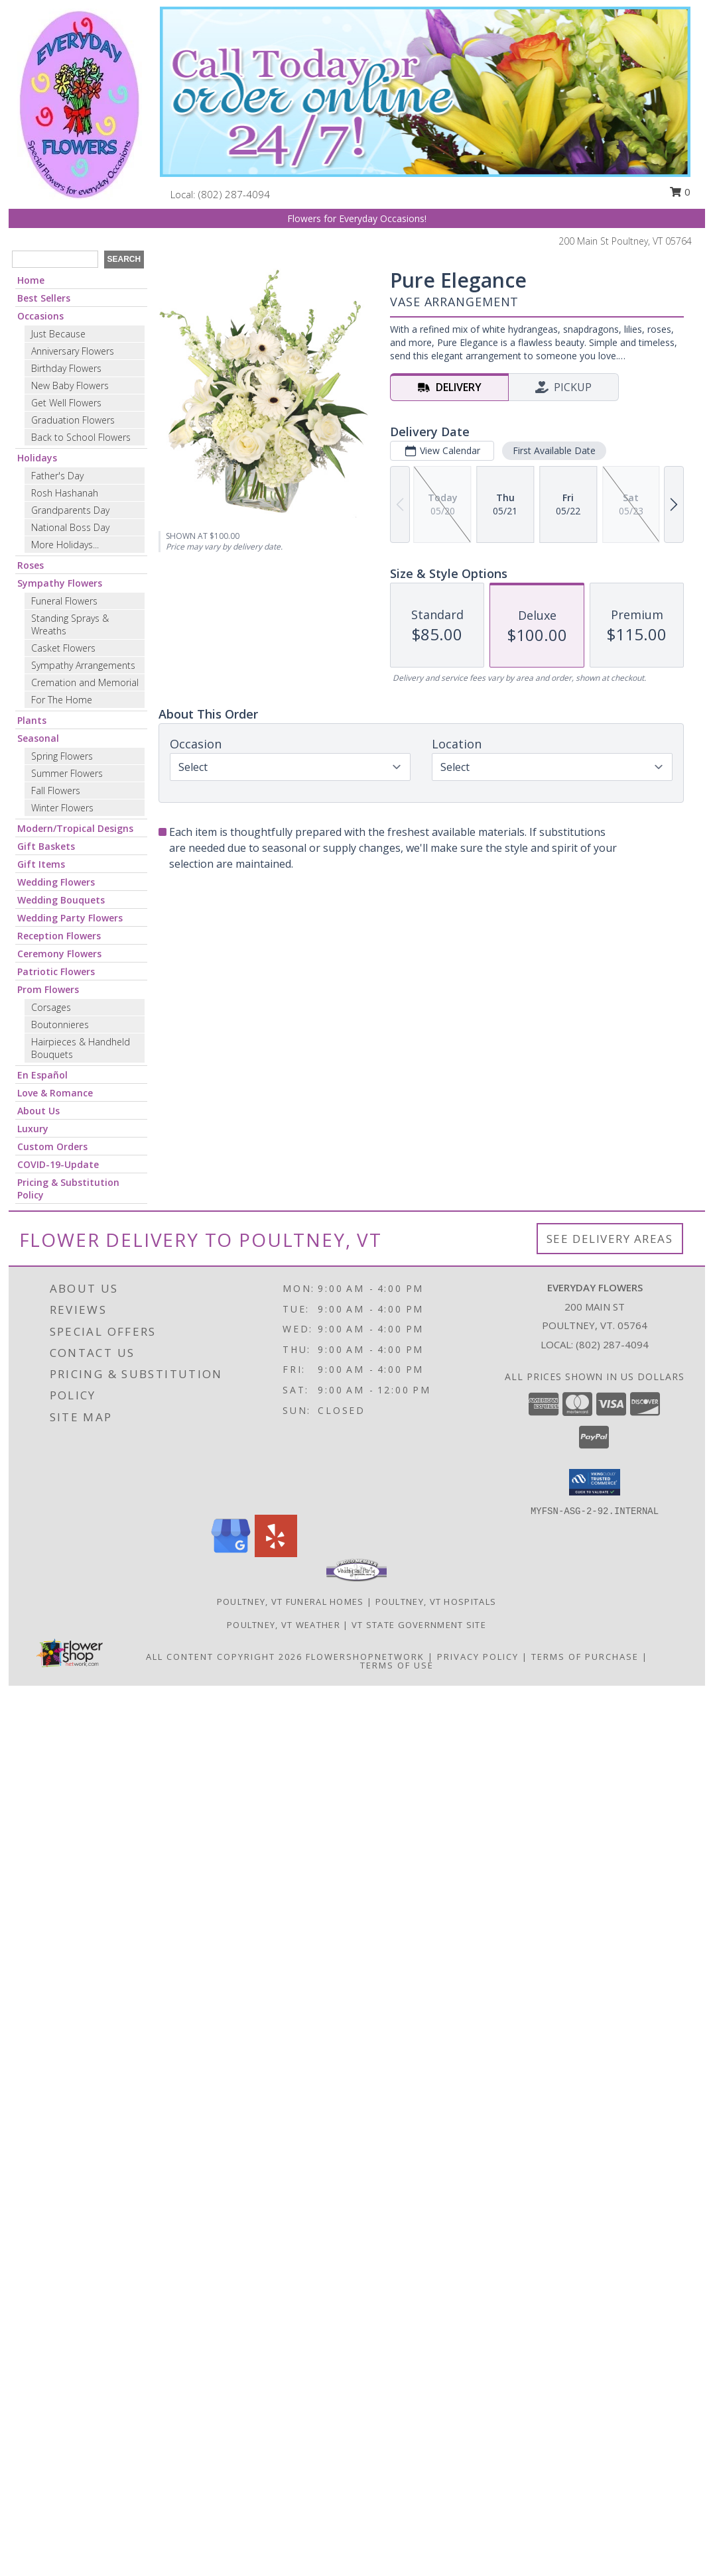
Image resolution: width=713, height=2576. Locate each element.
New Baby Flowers (70, 385)
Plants (31, 720)
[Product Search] (55, 259)
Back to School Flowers (81, 437)
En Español (42, 1075)
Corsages (51, 1007)
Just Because (58, 333)
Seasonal (38, 738)
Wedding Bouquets (61, 900)
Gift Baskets (46, 846)
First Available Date (553, 450)
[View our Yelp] (276, 1553)
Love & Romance (55, 1092)
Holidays (37, 457)
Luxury (32, 1128)
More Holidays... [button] (65, 544)
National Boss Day (70, 527)
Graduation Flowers (73, 420)
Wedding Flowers (56, 882)
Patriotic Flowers (56, 971)
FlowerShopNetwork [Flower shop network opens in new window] (365, 1657)
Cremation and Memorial (85, 682)
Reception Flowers (59, 935)
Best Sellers (43, 298)
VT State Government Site (419, 1625)
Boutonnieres (60, 1024)
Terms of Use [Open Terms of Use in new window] (397, 1665)
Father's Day (57, 475)
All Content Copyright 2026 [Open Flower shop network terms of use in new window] (224, 1657)
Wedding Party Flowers (70, 917)
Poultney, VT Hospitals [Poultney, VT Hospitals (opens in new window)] (436, 1602)
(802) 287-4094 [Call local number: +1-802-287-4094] (234, 194)
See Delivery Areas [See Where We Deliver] (610, 1238)
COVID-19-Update (58, 1164)
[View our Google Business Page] (231, 1553)
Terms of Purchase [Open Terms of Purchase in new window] (585, 1657)
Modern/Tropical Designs (75, 828)
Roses (30, 565)
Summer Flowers (67, 773)
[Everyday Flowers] (79, 103)
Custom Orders (52, 1146)
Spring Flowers (62, 756)
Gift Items (41, 864)
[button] (594, 1482)
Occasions (40, 316)
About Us (38, 1110)
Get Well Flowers (66, 402)
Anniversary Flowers (72, 351)
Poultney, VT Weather (283, 1625)
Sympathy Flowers (59, 583)
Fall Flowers (55, 790)
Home (30, 280)
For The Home (61, 699)
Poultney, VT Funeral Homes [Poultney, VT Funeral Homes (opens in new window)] (290, 1602)
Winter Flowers (62, 807)
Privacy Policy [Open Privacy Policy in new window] (478, 1657)
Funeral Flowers (64, 601)
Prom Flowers (48, 989)
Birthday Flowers (66, 368)
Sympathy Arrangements (83, 665)
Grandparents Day (70, 510)
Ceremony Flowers (59, 953)
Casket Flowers (63, 648)
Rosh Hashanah (64, 493)
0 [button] (679, 191)
